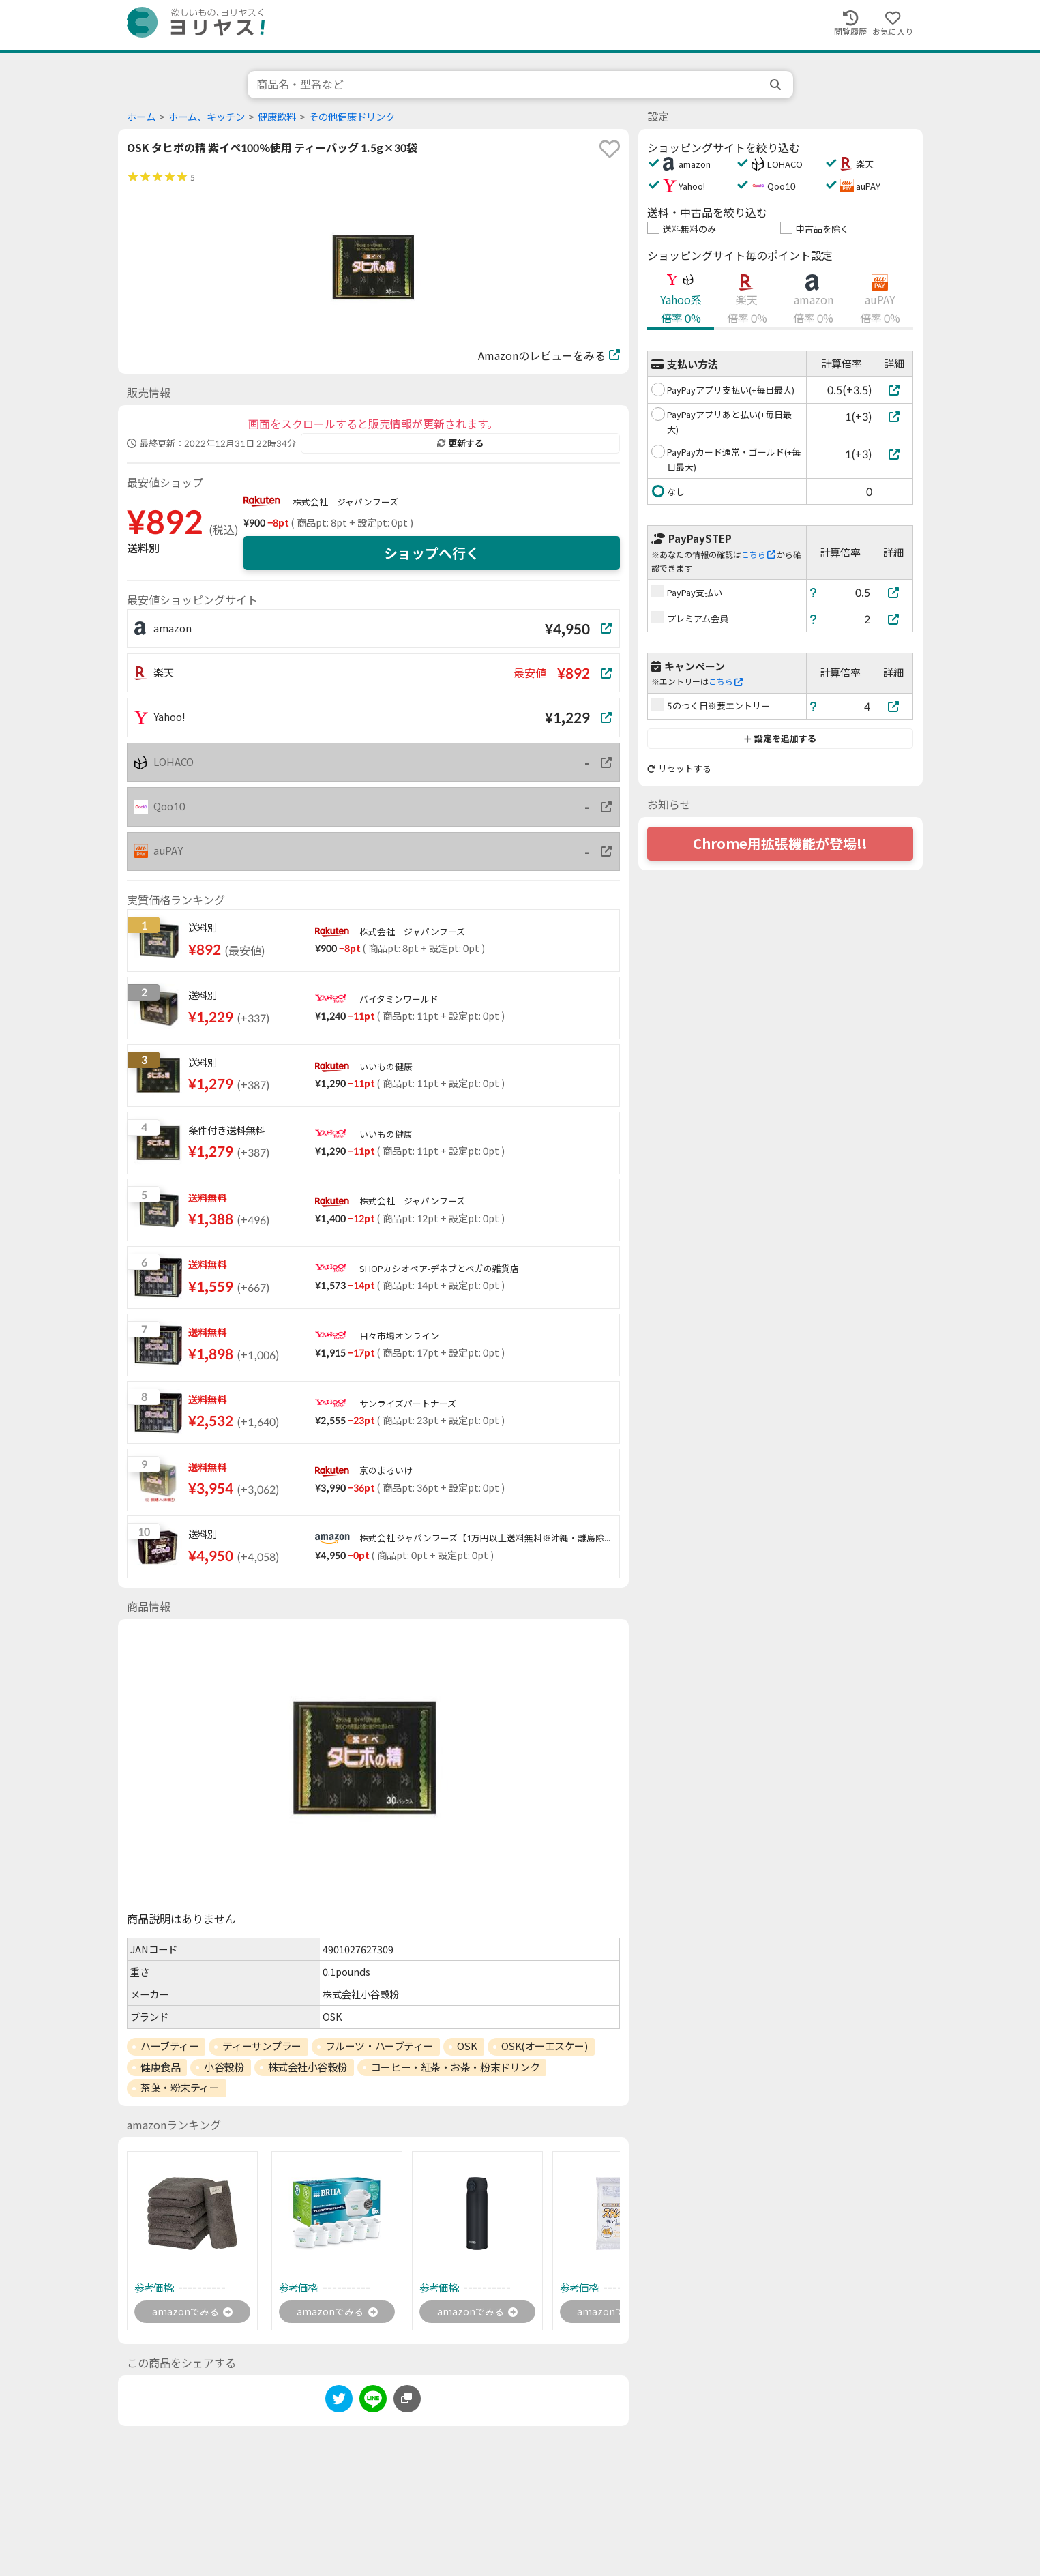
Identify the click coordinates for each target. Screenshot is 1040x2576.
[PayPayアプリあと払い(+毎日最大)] (894, 416)
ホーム (141, 117)
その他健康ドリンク (352, 117)
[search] (777, 84)
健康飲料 (277, 117)
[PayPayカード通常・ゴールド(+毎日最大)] (894, 454)
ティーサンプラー (261, 2046)
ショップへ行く (431, 553)
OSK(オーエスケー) (544, 2046)
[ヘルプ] (813, 592)
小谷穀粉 (223, 2067)
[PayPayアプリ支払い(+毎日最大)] (894, 390)
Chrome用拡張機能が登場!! (780, 843)
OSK (467, 2046)
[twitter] (339, 2403)
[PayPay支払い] (893, 592)
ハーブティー (169, 2046)
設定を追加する (780, 738)
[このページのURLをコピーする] (407, 2400)
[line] (373, 2403)
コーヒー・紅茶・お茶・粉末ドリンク (455, 2067)
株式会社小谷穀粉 (307, 2067)
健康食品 (160, 2067)
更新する (460, 443)
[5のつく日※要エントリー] (893, 706)
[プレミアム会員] (893, 619)
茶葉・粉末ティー (179, 2088)
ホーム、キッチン (206, 117)
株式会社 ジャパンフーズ (345, 502)
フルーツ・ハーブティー (379, 2046)
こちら (758, 555)
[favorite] (609, 148)
